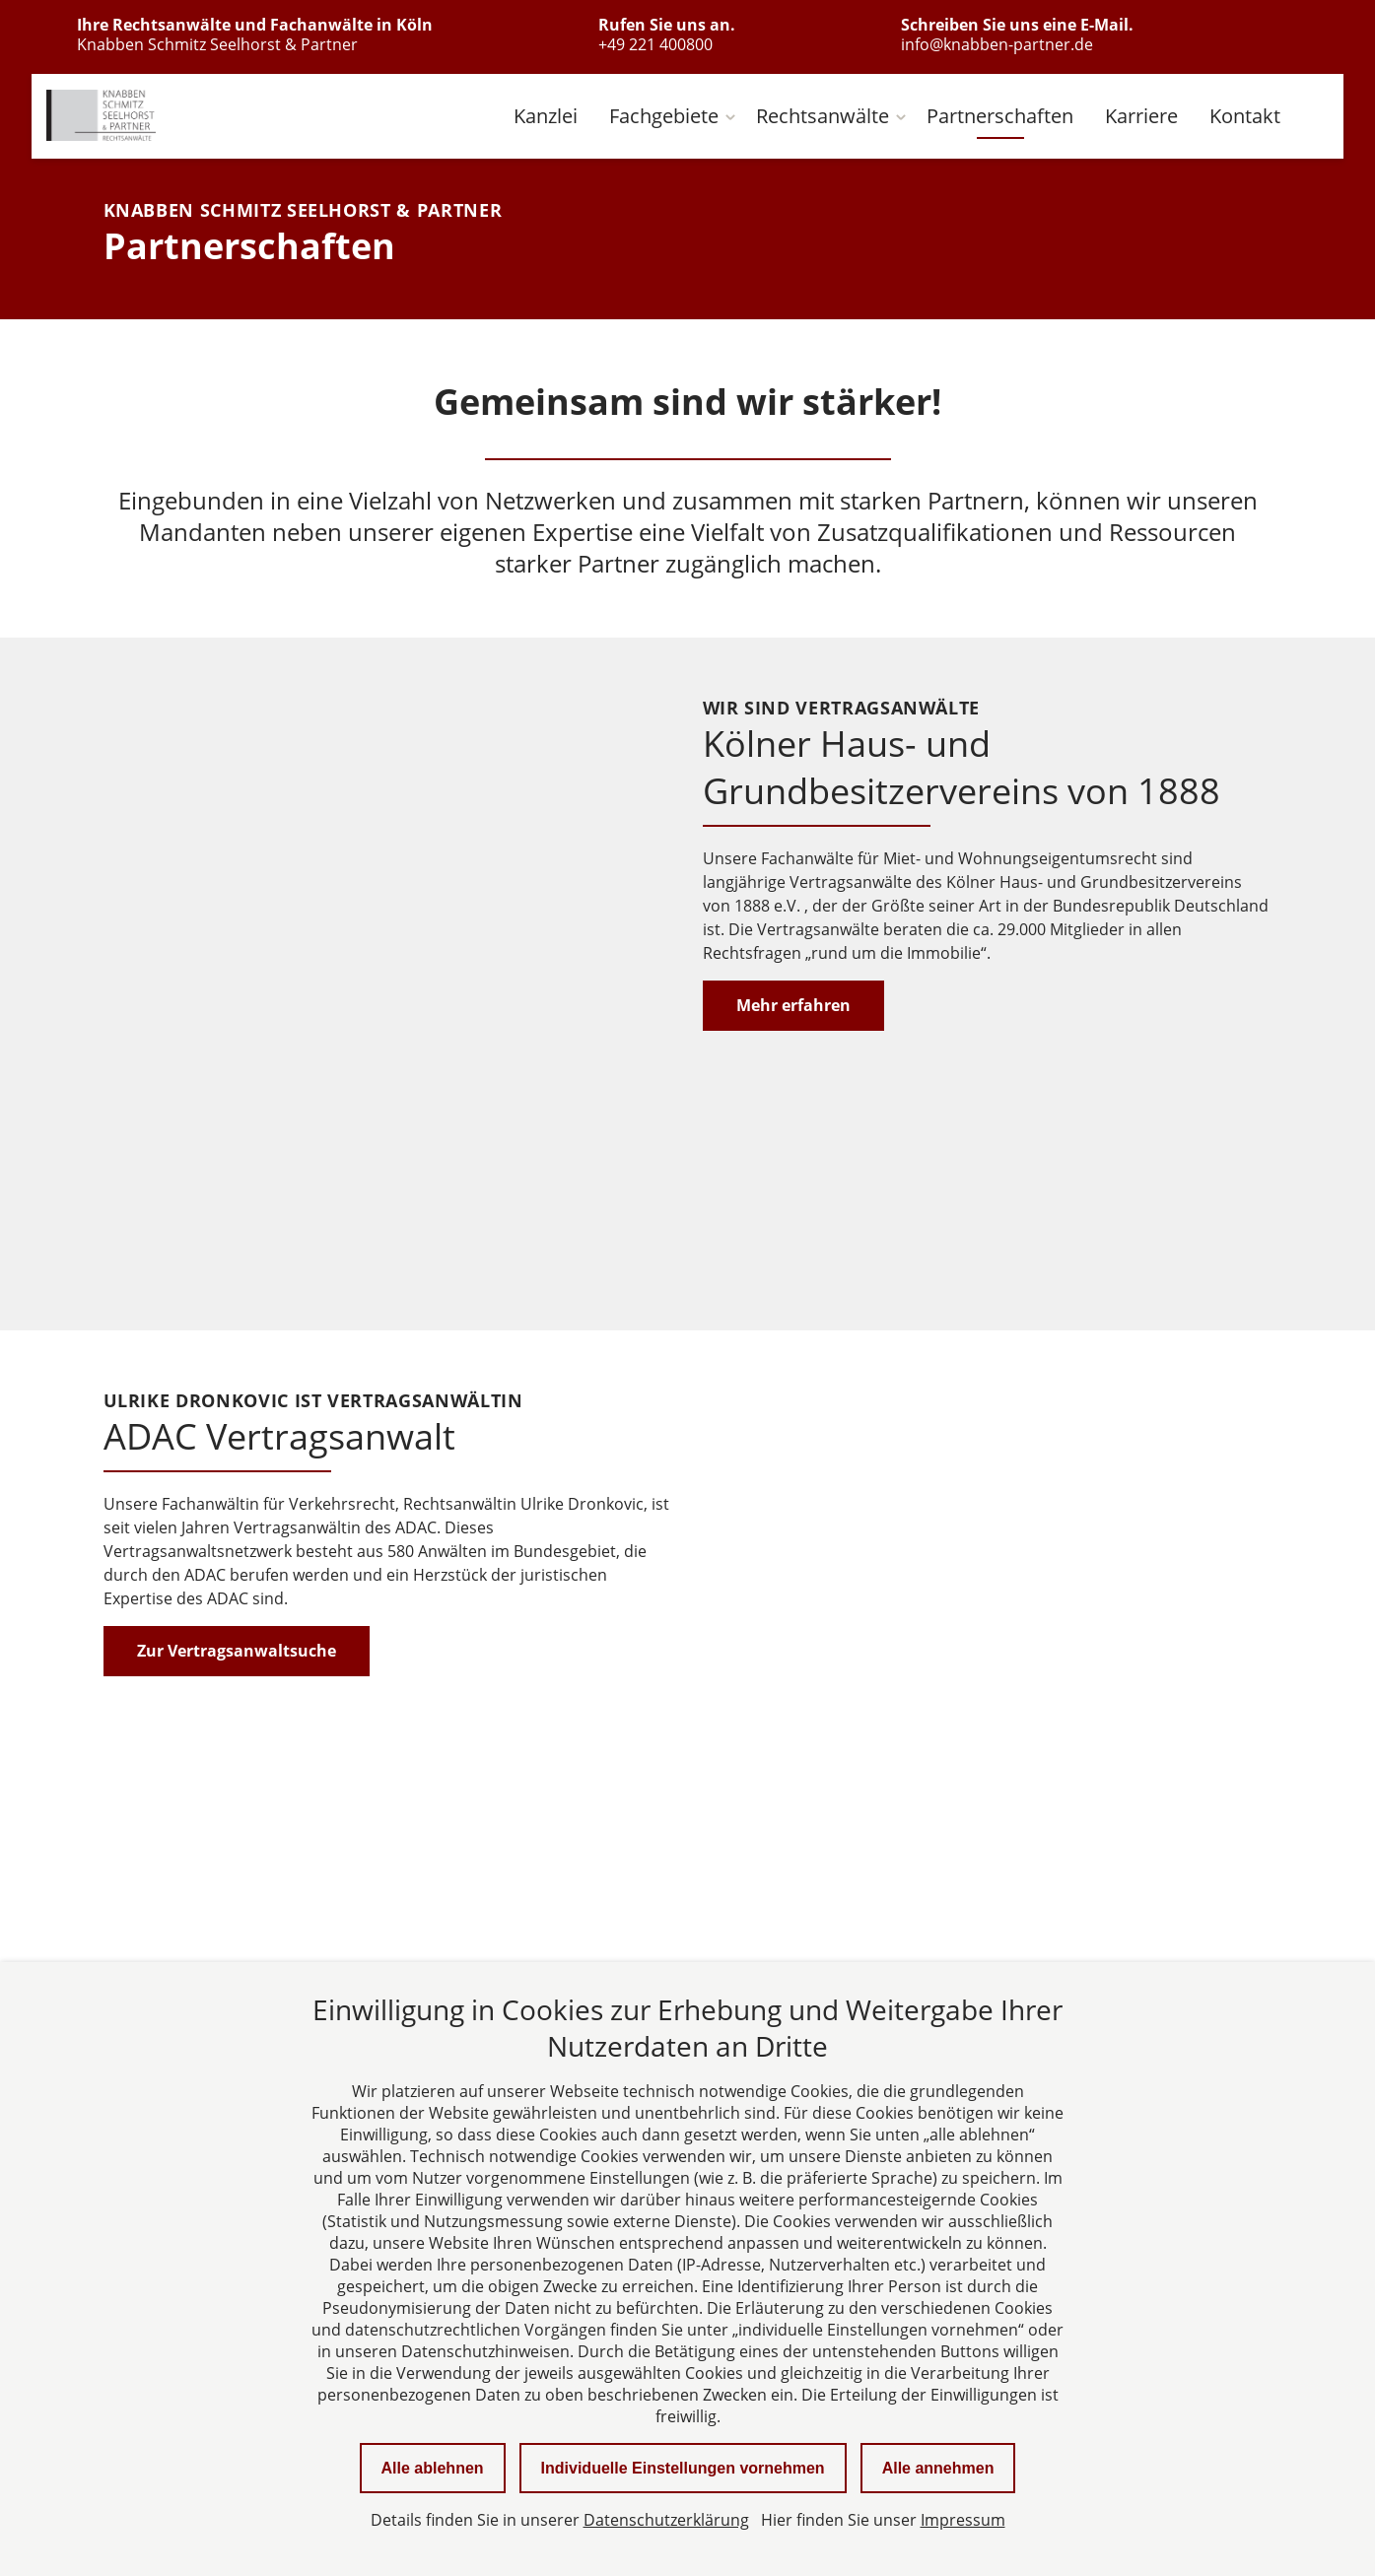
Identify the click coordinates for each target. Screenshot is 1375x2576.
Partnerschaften (1000, 115)
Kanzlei (546, 115)
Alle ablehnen (432, 2468)
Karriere (1141, 115)
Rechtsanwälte (822, 115)
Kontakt (1244, 115)
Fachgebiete (664, 115)
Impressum (963, 2520)
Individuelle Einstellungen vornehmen (683, 2468)
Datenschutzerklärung (666, 2520)
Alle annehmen (938, 2468)
